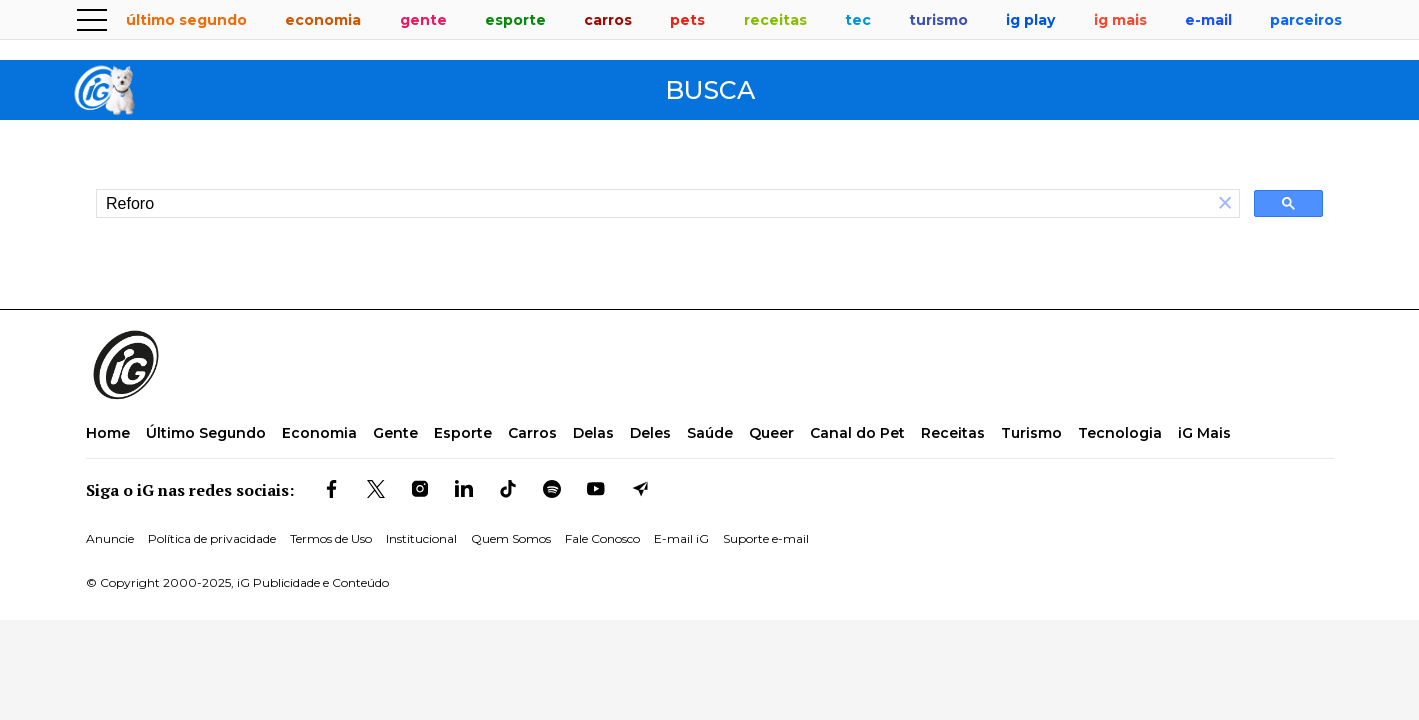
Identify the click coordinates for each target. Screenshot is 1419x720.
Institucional (421, 538)
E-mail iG (681, 538)
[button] (1225, 203)
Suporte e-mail (766, 538)
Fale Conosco (602, 538)
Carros (532, 433)
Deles (650, 433)
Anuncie (110, 538)
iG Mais (1204, 433)
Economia (319, 433)
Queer (771, 433)
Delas (593, 433)
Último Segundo (206, 433)
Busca (710, 90)
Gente (395, 433)
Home (108, 433)
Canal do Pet (857, 433)
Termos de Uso (331, 538)
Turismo (1031, 433)
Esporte (463, 433)
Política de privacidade (212, 538)
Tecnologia (1120, 433)
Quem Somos (511, 538)
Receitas (953, 433)
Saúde (710, 433)
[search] (654, 204)
